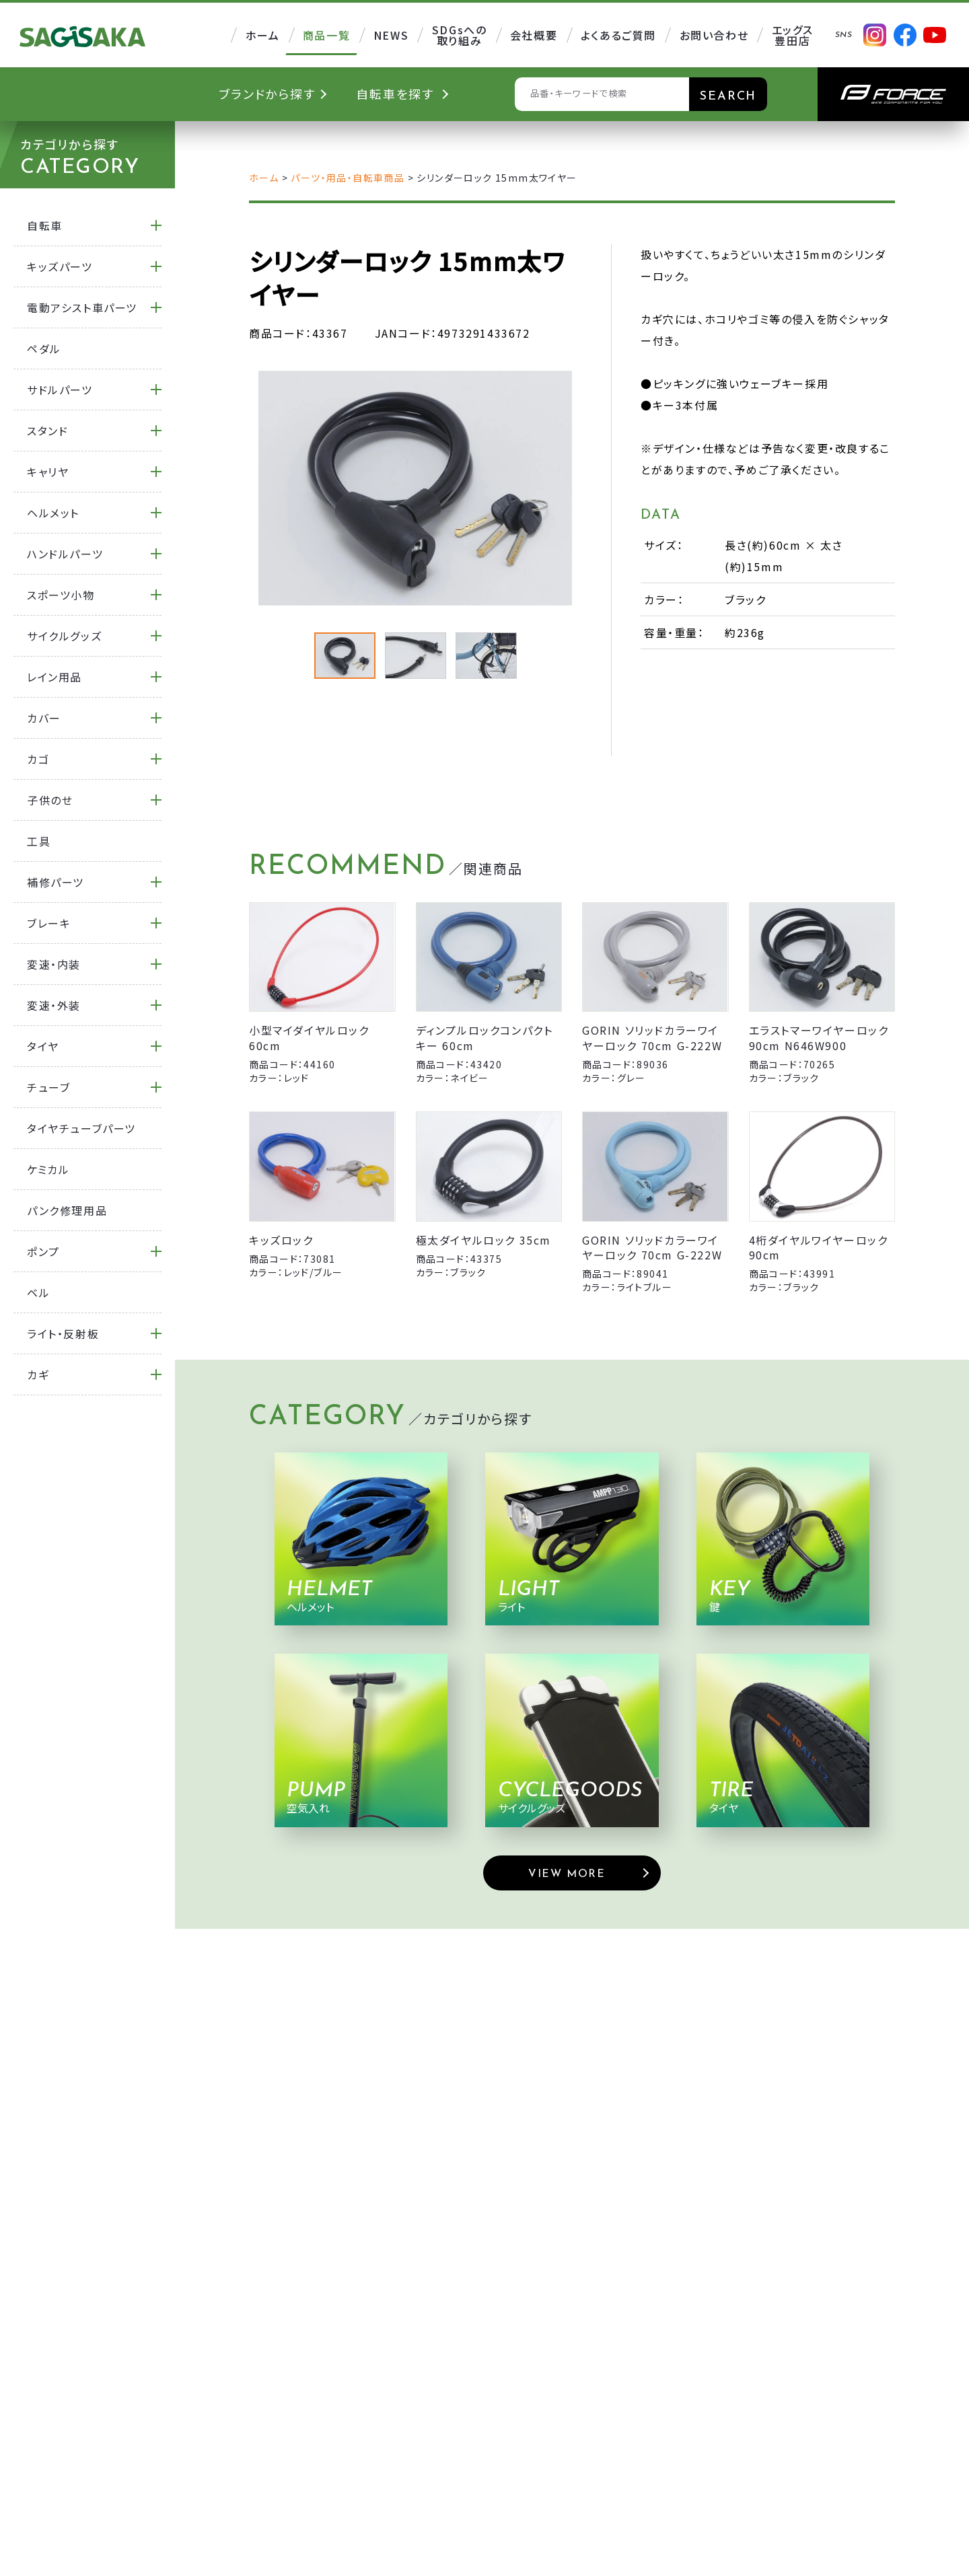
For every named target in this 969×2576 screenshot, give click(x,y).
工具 (38, 841)
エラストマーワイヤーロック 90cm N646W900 (819, 1037)
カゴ (38, 759)
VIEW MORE (566, 1874)
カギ (38, 1374)
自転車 (45, 225)
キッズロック (281, 1240)
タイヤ (43, 1046)
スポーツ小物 (61, 595)
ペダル (44, 348)
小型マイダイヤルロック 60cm (309, 1037)
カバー (44, 718)
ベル (38, 1292)
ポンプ (43, 1251)
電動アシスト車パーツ (82, 307)
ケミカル (48, 1169)
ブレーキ (49, 923)
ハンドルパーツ (65, 554)
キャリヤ (48, 472)
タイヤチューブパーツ (81, 1128)
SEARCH (728, 96)
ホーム (264, 177)
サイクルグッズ (64, 636)
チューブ (48, 1087)
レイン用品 (54, 677)
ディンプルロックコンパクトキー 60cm (484, 1037)
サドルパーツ (60, 389)
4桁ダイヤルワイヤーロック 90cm (818, 1247)
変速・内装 (54, 964)
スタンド (47, 430)
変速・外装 (54, 1005)
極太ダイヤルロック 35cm (483, 1240)
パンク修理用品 (67, 1210)
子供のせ (50, 800)
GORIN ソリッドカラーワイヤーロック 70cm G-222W (652, 1037)
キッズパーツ (60, 266)
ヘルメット (53, 513)
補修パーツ (55, 882)
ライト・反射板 (63, 1333)
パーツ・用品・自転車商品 (347, 177)
